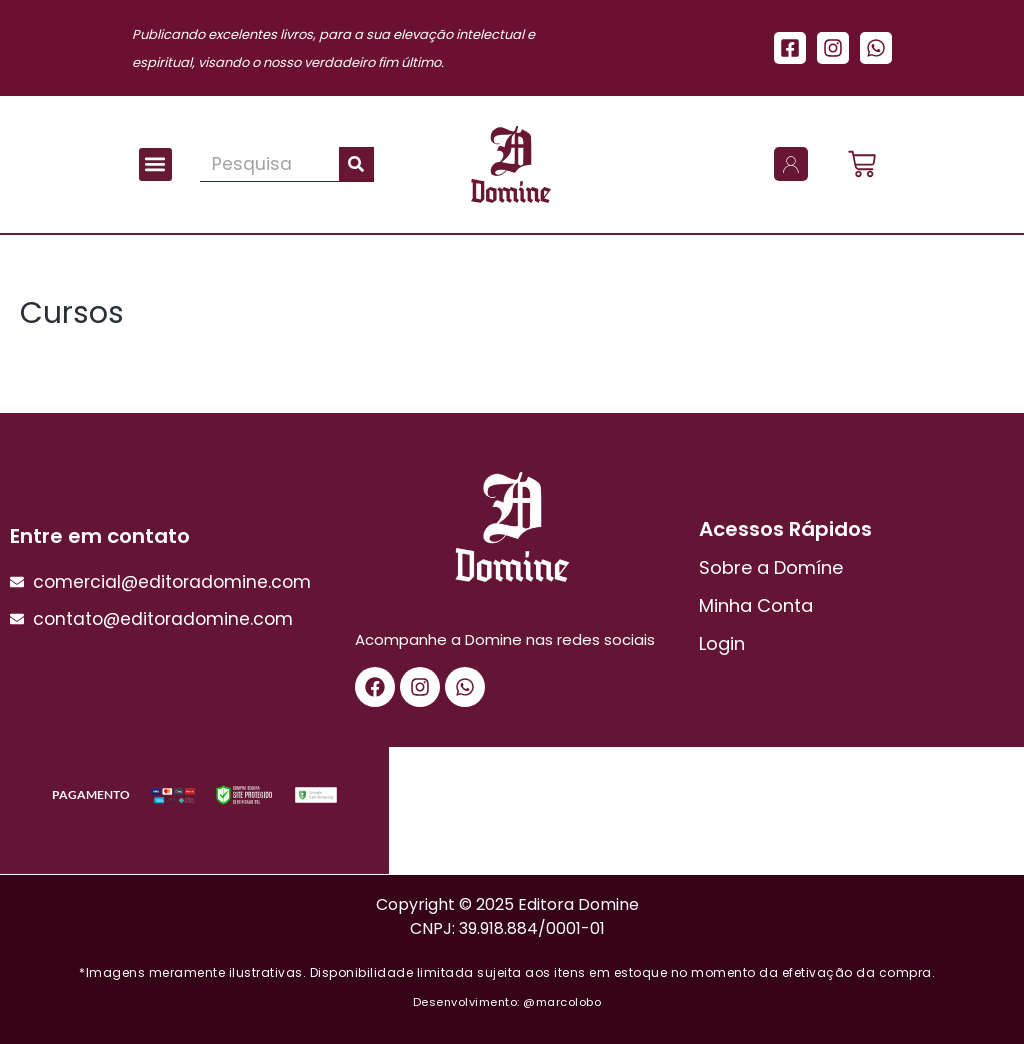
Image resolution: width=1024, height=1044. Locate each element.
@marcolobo (562, 1002)
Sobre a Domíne (771, 567)
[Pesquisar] (356, 164)
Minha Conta (756, 605)
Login (722, 643)
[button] (155, 164)
